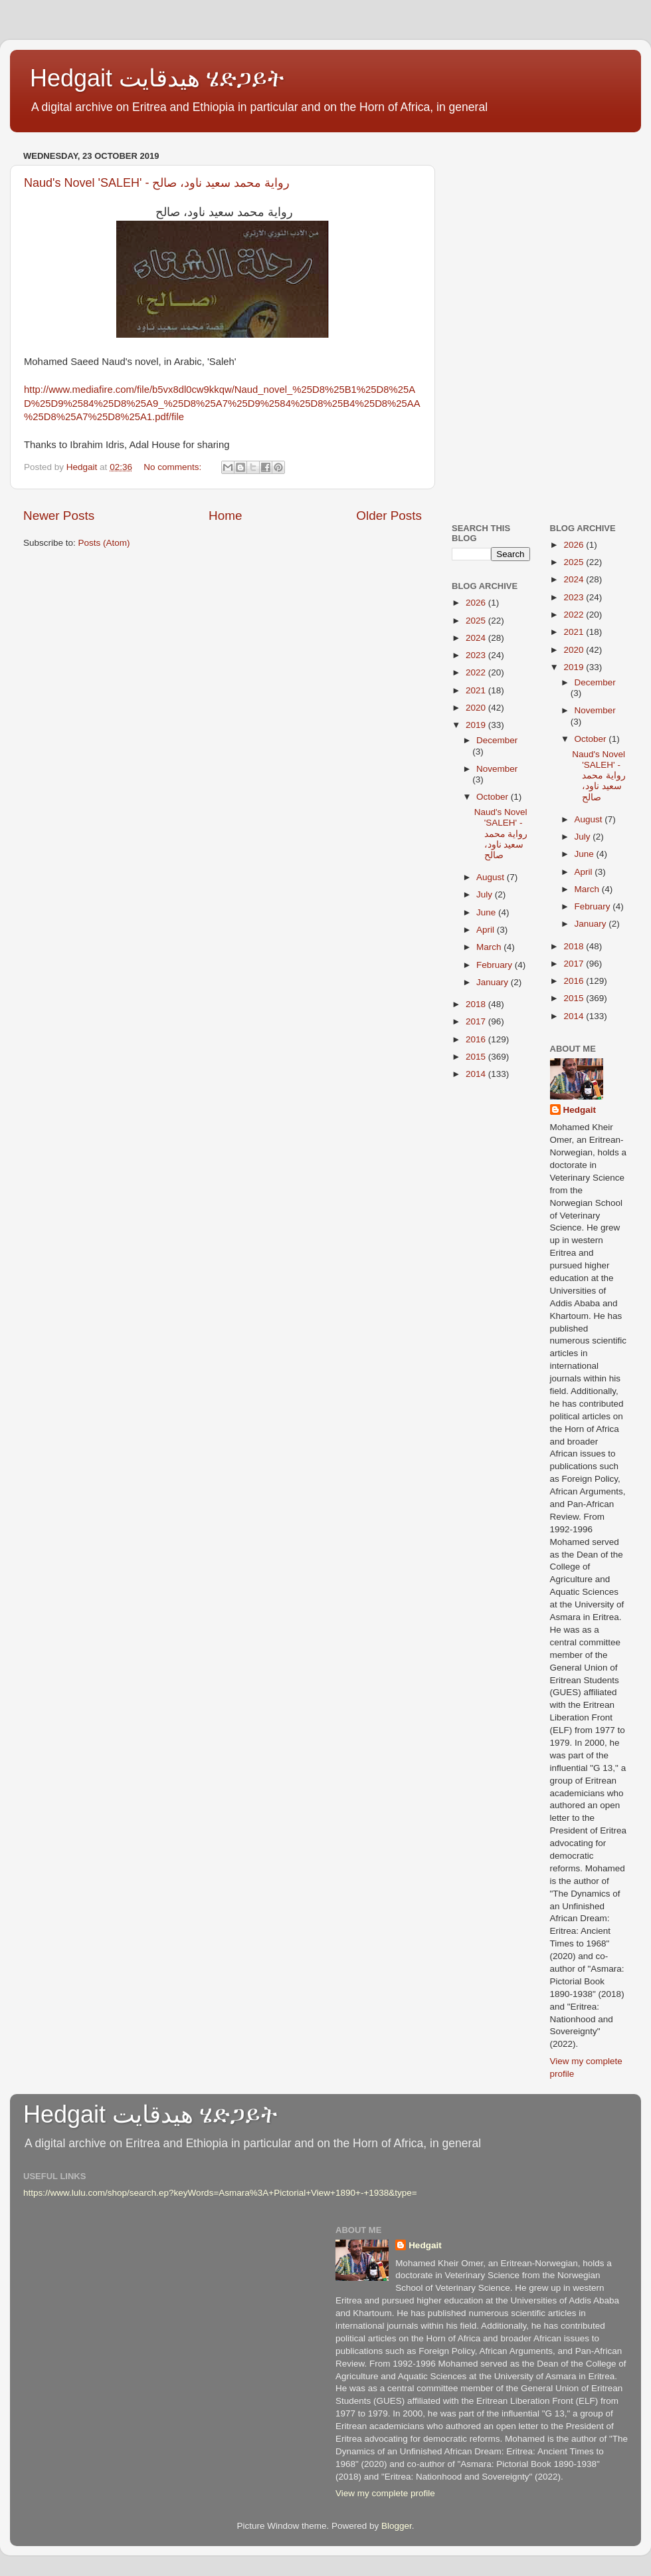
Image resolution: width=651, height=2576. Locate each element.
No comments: (173, 467)
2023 (477, 655)
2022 (477, 672)
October (493, 797)
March (490, 947)
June (487, 912)
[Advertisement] (540, 229)
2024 (477, 638)
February (495, 965)
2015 (477, 1057)
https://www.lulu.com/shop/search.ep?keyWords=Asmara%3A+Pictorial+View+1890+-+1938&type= (220, 2193)
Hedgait (580, 1110)
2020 (477, 708)
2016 (477, 1039)
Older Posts (389, 516)
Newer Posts (58, 516)
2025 (477, 621)
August (491, 877)
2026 (477, 603)
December (496, 740)
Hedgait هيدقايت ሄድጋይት (157, 78)
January (493, 982)
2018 (477, 1004)
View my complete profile (385, 2493)
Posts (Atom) (104, 543)
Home (225, 516)
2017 (477, 1021)
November (496, 769)
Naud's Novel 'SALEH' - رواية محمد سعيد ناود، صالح (157, 182)
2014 (477, 1074)
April (486, 930)
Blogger (396, 2526)
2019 (477, 725)
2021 (477, 690)
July (485, 894)
